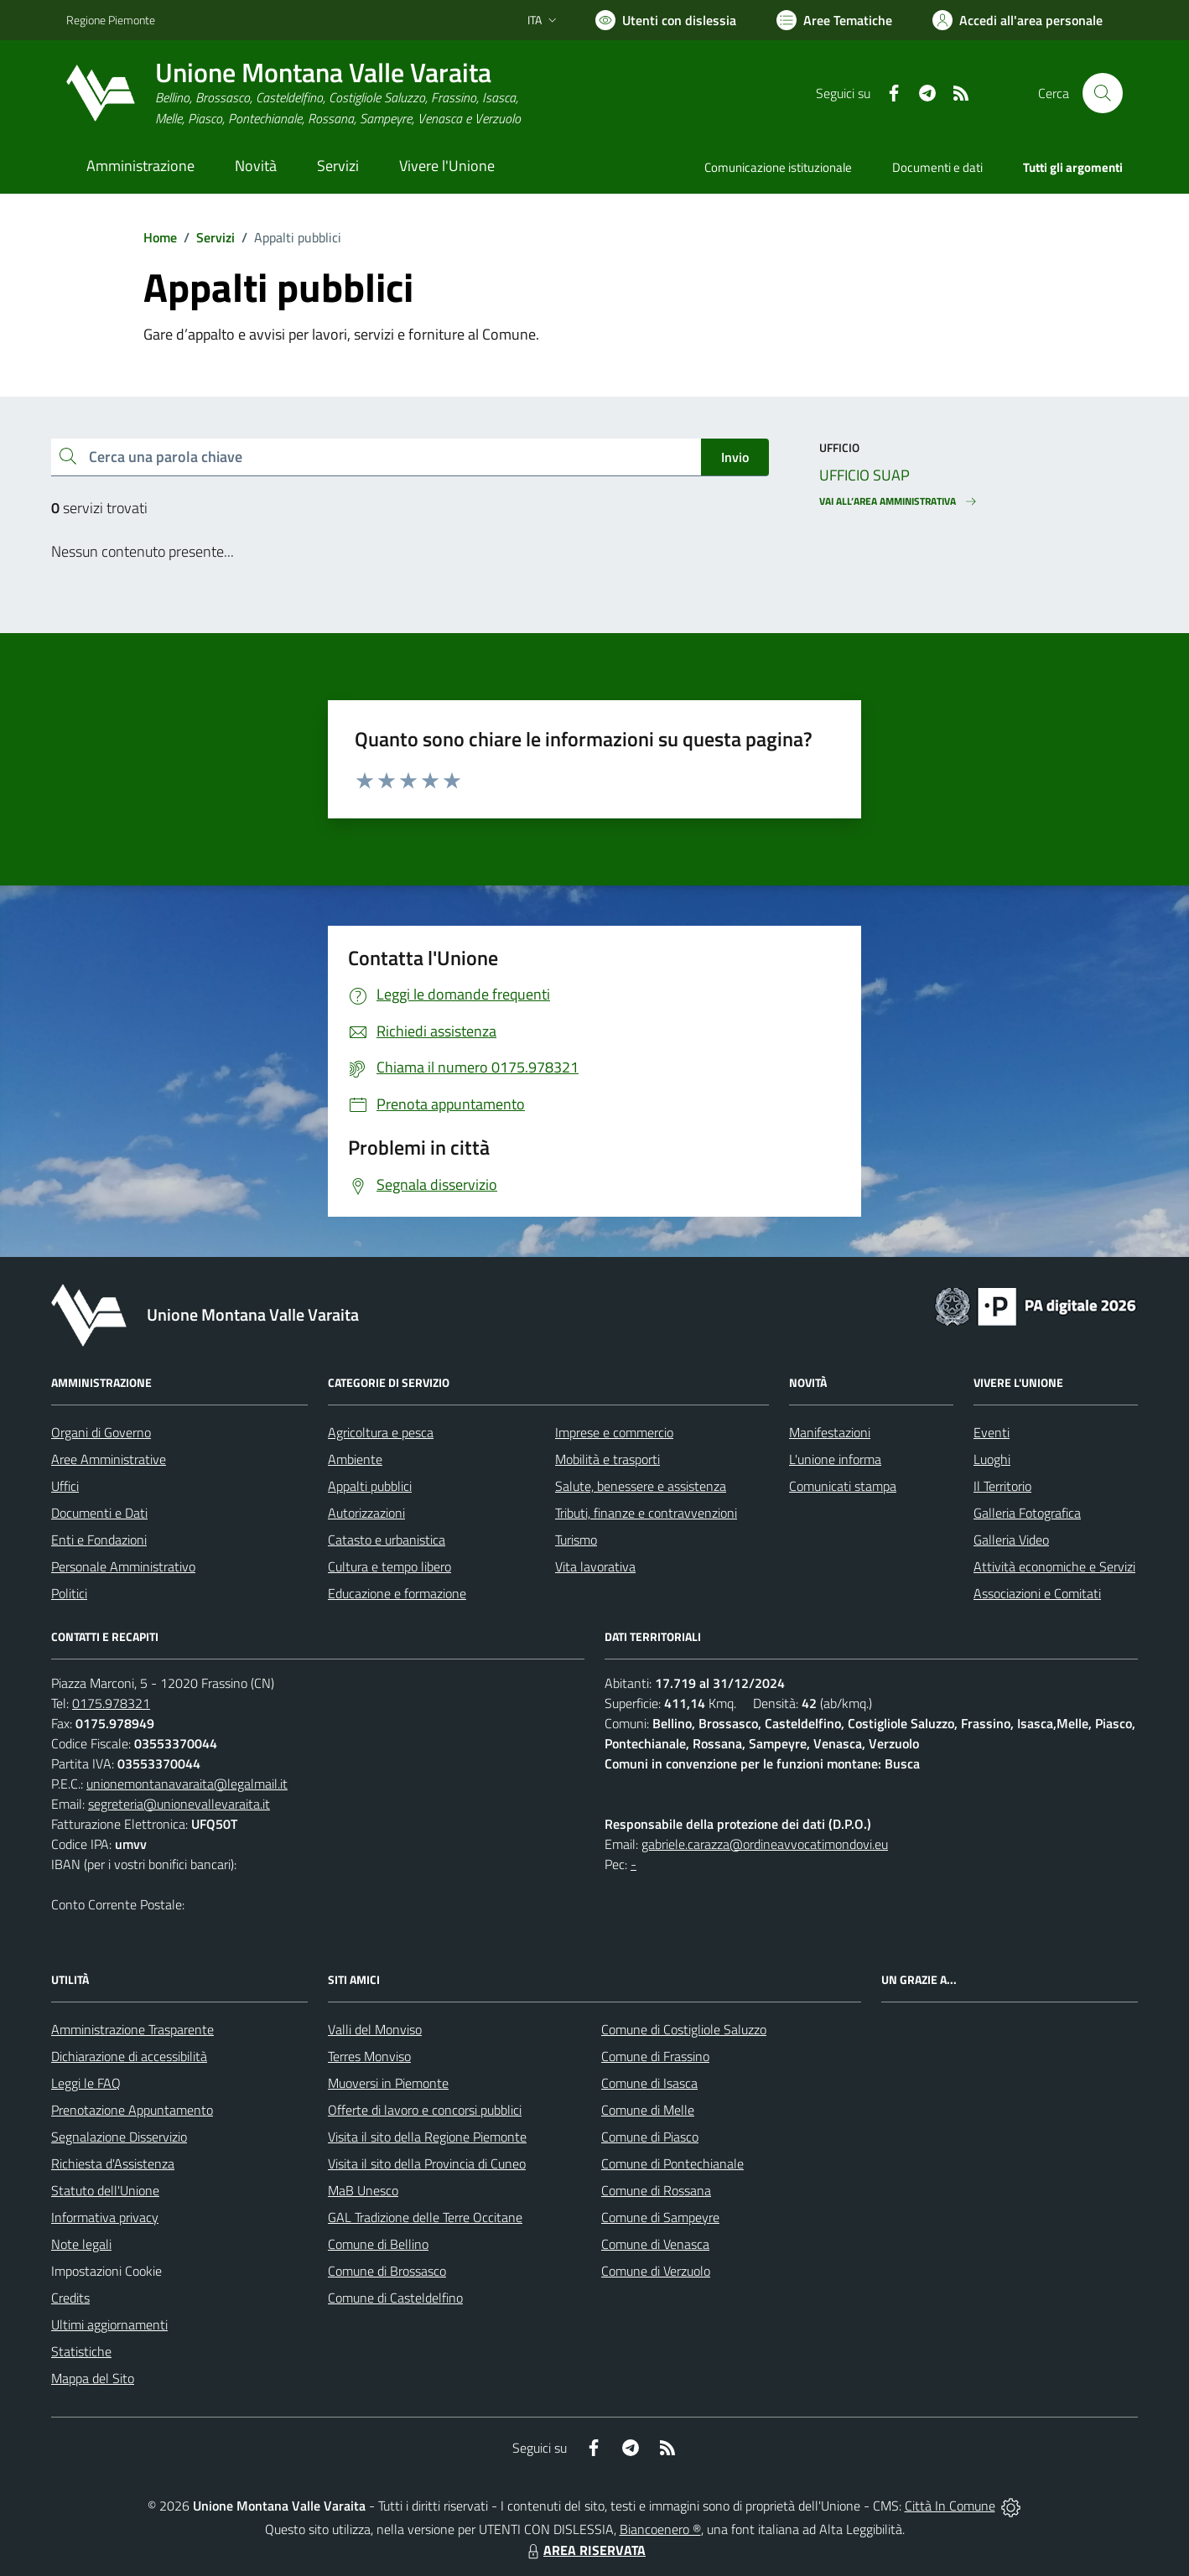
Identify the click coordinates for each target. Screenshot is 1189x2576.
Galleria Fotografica (1027, 1513)
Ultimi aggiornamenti (109, 2324)
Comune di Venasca (655, 2244)
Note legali (81, 2244)
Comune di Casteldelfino (395, 2298)
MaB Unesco (363, 2190)
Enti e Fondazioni (99, 1540)
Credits (70, 2298)
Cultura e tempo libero (389, 1566)
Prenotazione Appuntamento (132, 2110)
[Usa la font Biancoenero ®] (665, 20)
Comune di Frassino (655, 2056)
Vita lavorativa (595, 1566)
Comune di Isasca (649, 2083)
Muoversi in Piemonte (388, 2083)
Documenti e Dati (99, 1513)
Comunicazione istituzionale (778, 167)
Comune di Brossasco (387, 2271)
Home (160, 237)
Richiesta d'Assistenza (112, 2163)
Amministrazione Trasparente (132, 2029)
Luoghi (992, 1459)
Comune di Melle (647, 2110)
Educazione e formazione (397, 1593)
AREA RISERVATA (584, 2550)
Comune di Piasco (649, 2137)
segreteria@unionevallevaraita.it (179, 1804)
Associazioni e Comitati (1037, 1593)
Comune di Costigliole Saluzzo (683, 2029)
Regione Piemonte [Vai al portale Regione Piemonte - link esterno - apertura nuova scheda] (110, 20)
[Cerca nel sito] (1103, 93)
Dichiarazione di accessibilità (129, 2056)
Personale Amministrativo (123, 1566)
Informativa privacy (104, 2217)
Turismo (576, 1540)
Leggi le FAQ (86, 2083)
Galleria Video (1011, 1540)
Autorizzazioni (366, 1513)
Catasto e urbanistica (386, 1540)
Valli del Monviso (375, 2029)
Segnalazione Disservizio (119, 2137)
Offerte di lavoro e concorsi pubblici (425, 2110)
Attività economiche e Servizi (1054, 1566)
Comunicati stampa (842, 1486)
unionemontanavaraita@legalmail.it (187, 1784)
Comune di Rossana (656, 2190)
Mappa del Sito (92, 2378)
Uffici (65, 1486)
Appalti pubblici (370, 1486)
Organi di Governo (101, 1432)
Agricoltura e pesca (381, 1432)
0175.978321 (111, 1703)
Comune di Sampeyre (660, 2217)
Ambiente (355, 1459)
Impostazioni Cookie (106, 2271)
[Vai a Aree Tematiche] (834, 20)
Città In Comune (950, 2506)
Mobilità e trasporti (607, 1459)
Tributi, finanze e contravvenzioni (646, 1513)
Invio (735, 457)
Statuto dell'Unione (105, 2190)
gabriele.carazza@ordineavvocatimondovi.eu (764, 1844)
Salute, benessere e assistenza (640, 1486)
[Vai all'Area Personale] (1017, 20)
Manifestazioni (829, 1432)
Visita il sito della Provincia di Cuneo (427, 2163)
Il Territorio (1002, 1486)
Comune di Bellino (378, 2244)
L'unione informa (835, 1459)
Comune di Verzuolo (655, 2271)
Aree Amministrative (108, 1459)
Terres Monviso (369, 2056)
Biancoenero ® (660, 2529)
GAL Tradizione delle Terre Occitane (425, 2217)
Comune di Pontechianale (672, 2163)
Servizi (215, 237)
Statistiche (81, 2351)
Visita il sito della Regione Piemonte (427, 2137)
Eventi (992, 1432)
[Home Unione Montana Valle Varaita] (293, 93)
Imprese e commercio (614, 1432)
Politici (69, 1593)
